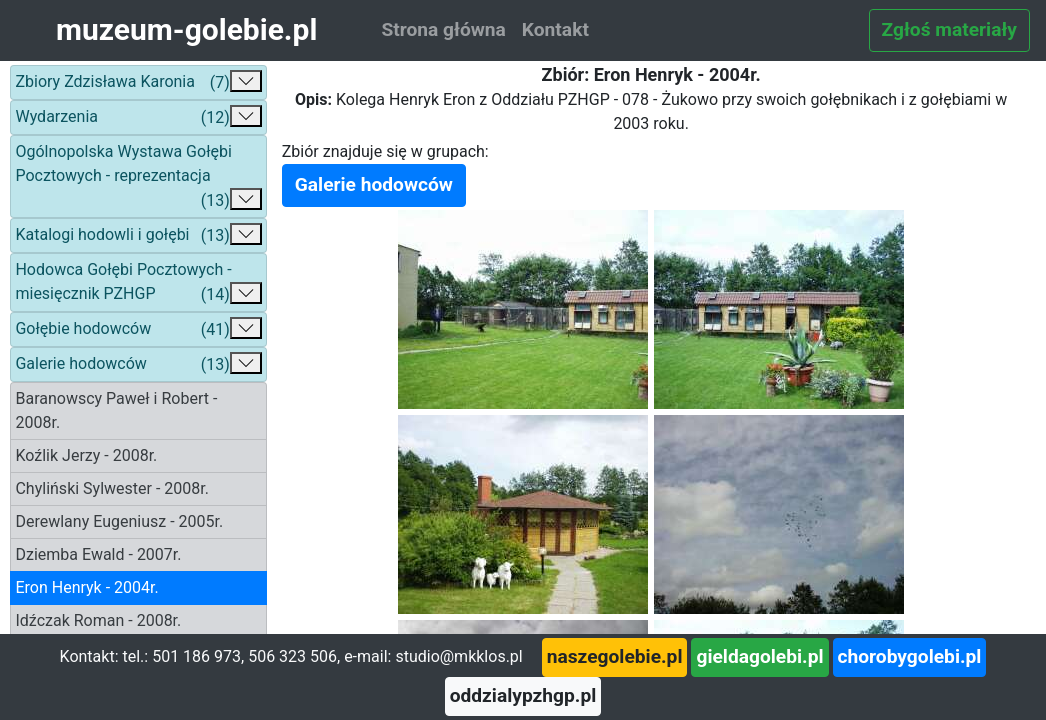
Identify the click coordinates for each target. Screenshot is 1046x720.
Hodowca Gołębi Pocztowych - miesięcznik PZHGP (138, 283)
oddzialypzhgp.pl (523, 695)
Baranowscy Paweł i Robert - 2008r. (116, 410)
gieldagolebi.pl (759, 656)
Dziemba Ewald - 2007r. (98, 554)
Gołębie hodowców (138, 329)
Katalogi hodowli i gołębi (138, 235)
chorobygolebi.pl (910, 656)
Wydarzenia (138, 117)
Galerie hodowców (138, 364)
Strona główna (443, 29)
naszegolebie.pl (615, 656)
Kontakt (555, 29)
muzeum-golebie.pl (186, 29)
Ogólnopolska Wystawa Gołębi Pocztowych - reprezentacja (138, 177)
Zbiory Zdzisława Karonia (138, 82)
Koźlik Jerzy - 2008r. (86, 455)
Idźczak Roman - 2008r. (98, 620)
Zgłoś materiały (949, 29)
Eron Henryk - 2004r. (86, 587)
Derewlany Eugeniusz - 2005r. (119, 521)
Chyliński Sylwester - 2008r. (112, 488)
